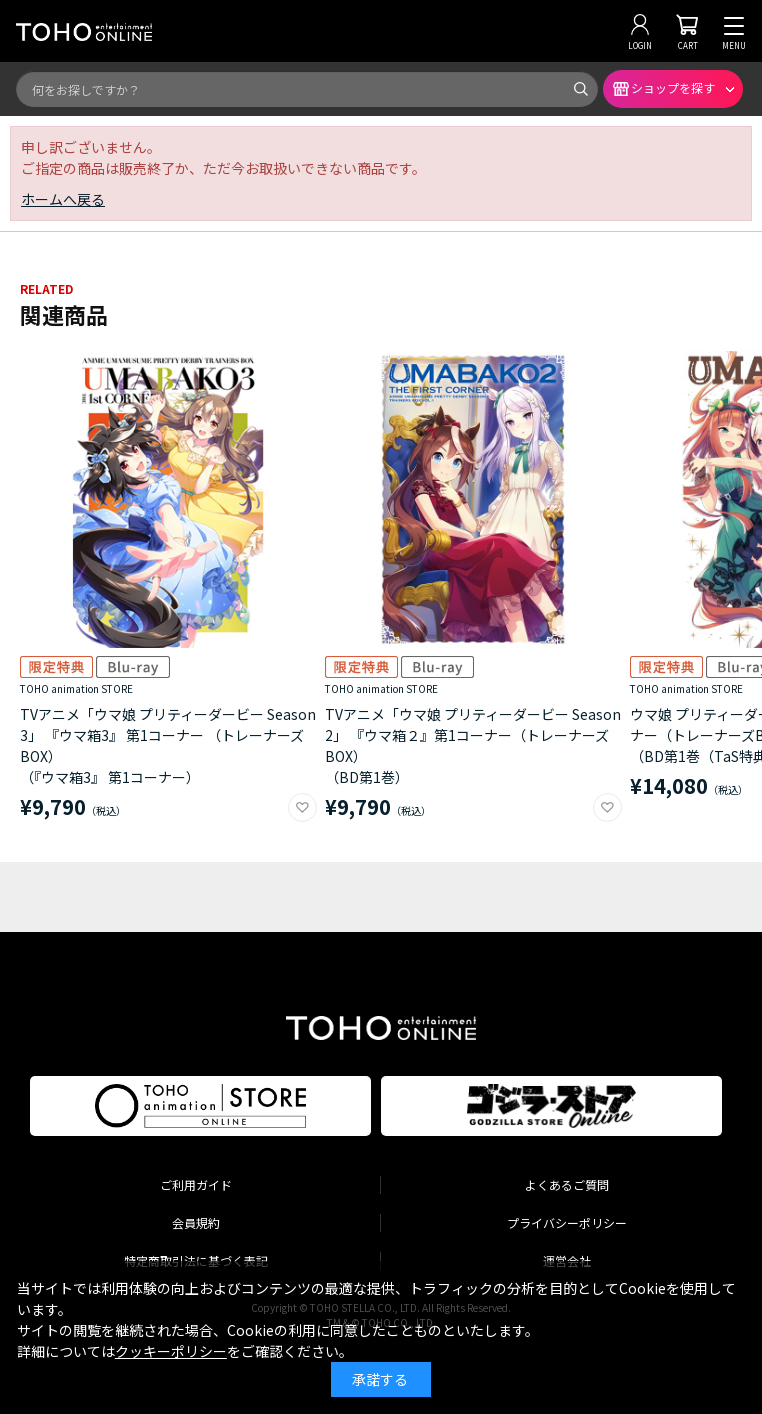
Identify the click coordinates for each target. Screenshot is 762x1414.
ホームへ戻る (63, 199)
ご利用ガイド (196, 1184)
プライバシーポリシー (567, 1222)
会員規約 (196, 1222)
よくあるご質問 (567, 1184)
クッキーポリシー (171, 1351)
